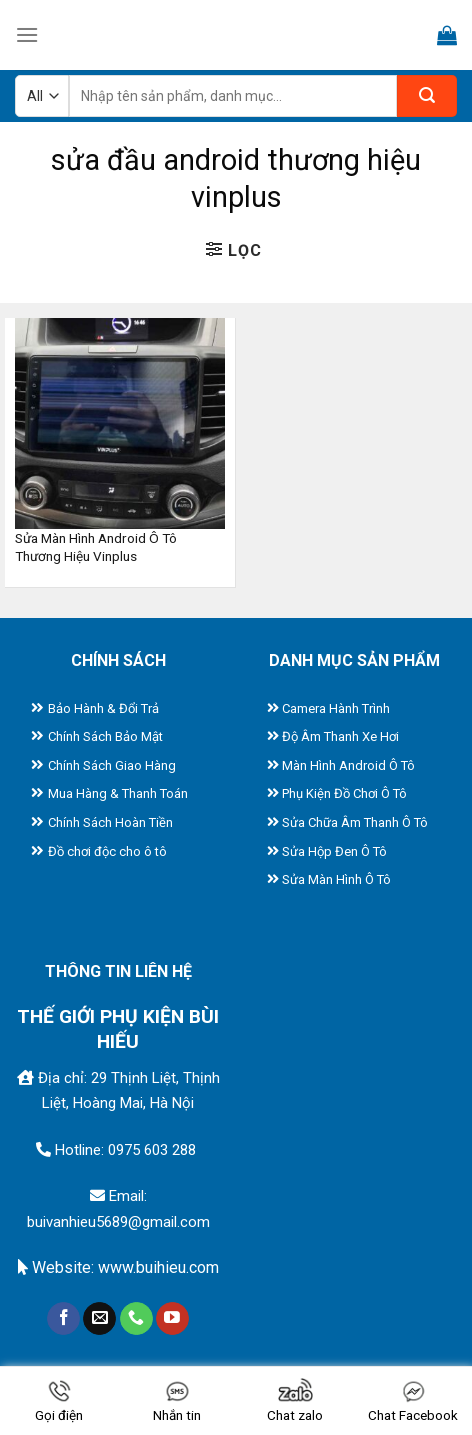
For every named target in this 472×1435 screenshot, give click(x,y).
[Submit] (427, 96)
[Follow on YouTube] (172, 1319)
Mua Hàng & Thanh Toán (118, 793)
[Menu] (27, 34)
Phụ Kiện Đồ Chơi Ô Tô (344, 793)
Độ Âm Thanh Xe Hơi (340, 736)
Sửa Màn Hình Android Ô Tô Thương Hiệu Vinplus (96, 547)
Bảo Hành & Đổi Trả (103, 708)
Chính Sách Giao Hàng (112, 765)
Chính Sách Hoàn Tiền (110, 822)
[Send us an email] (99, 1319)
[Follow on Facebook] (63, 1319)
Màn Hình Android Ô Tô (348, 765)
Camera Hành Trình (336, 708)
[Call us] (136, 1319)
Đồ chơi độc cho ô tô (107, 851)
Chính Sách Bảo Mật (105, 736)
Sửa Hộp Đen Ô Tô (334, 851)
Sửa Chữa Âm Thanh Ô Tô (355, 822)
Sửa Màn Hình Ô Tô (336, 879)
